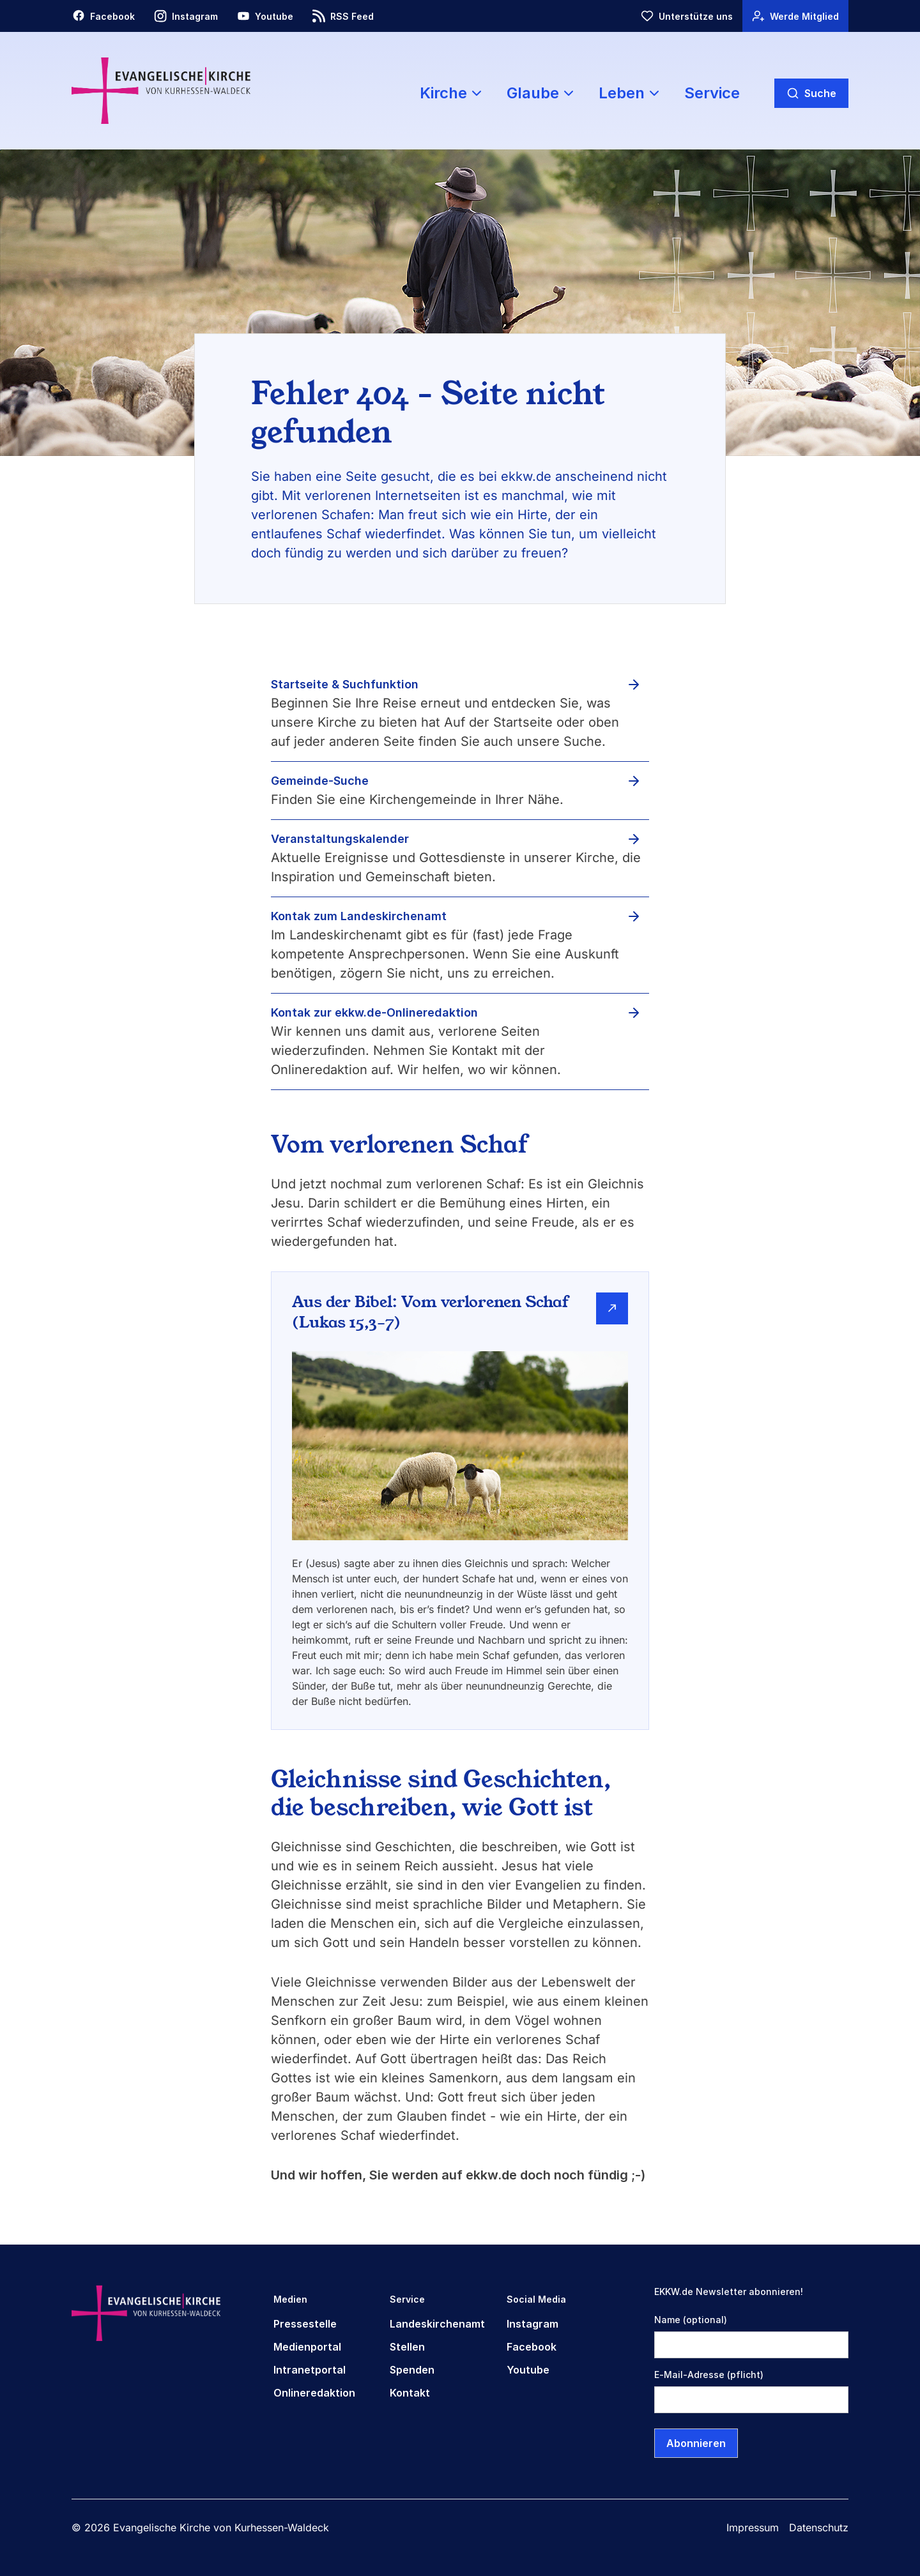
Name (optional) (690, 2319)
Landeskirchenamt (437, 2323)
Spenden (412, 2369)
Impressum (752, 2527)
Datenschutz (818, 2527)
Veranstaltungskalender (340, 838)
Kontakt (410, 2392)
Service (712, 93)
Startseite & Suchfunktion (344, 684)
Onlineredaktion (314, 2392)
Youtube (528, 2369)
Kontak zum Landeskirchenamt (359, 916)
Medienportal (307, 2346)
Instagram (532, 2323)
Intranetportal (309, 2369)
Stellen (407, 2346)
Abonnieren (696, 2443)
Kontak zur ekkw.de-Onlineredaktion (374, 1012)
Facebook (531, 2346)
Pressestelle (305, 2323)
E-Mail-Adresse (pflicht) (708, 2374)
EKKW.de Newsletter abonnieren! (728, 2291)
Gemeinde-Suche (320, 780)
